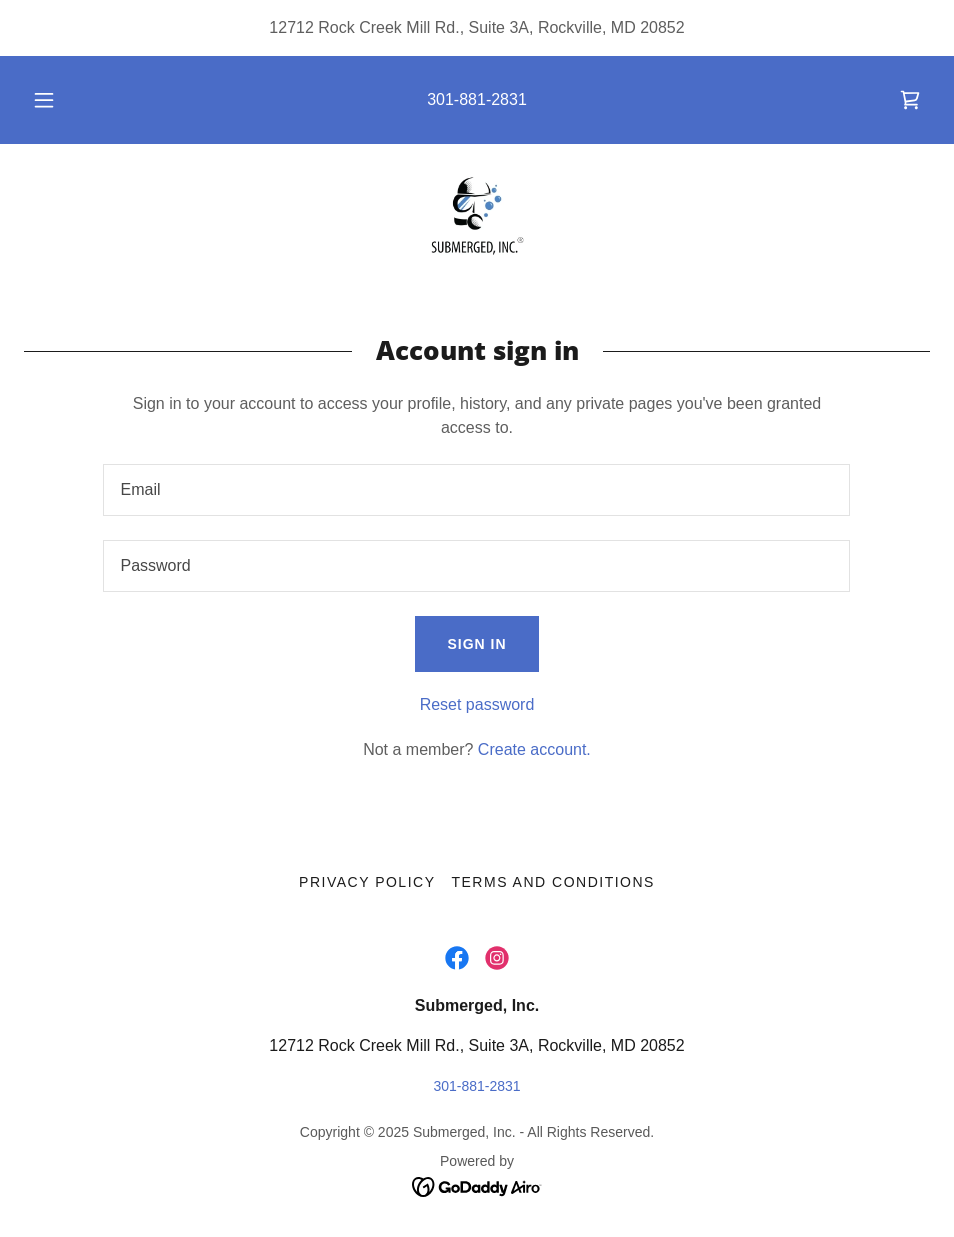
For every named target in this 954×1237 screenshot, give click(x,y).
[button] (64, 100)
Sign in (476, 644)
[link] (910, 100)
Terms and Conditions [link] (552, 882)
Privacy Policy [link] (367, 882)
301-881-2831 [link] (477, 99)
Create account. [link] (534, 749)
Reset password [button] (477, 704)
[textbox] (476, 490)
